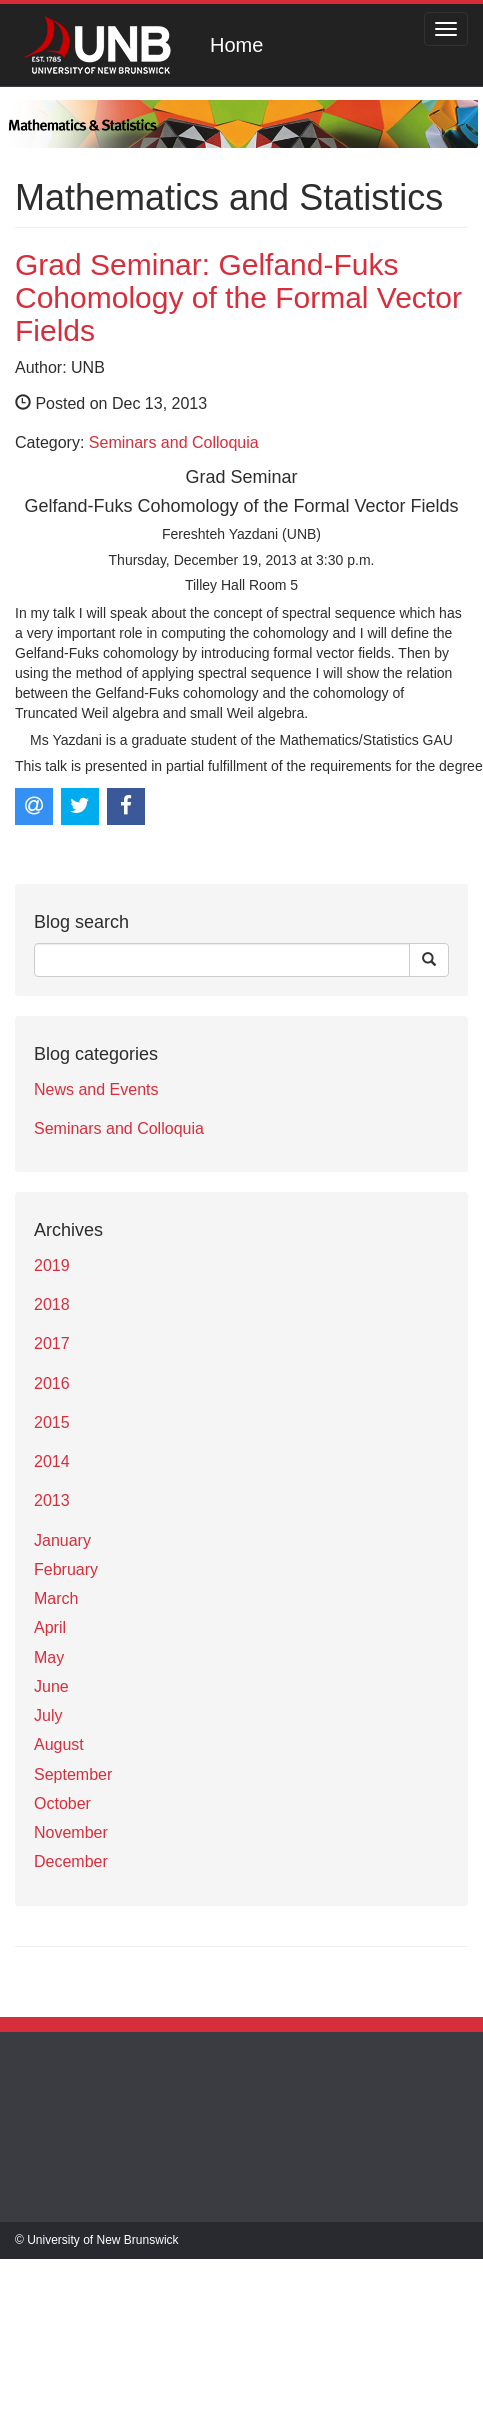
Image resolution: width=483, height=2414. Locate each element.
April (50, 1627)
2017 (52, 1343)
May (49, 1657)
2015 (52, 1422)
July (48, 1715)
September (73, 1774)
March (56, 1598)
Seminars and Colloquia (174, 442)
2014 (52, 1461)
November (71, 1832)
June (51, 1686)
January (62, 1540)
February (66, 1569)
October (62, 1803)
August (59, 1744)
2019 (52, 1265)
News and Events (96, 1089)
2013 (52, 1500)
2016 (52, 1383)
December (71, 1861)
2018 (52, 1304)
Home (236, 45)
